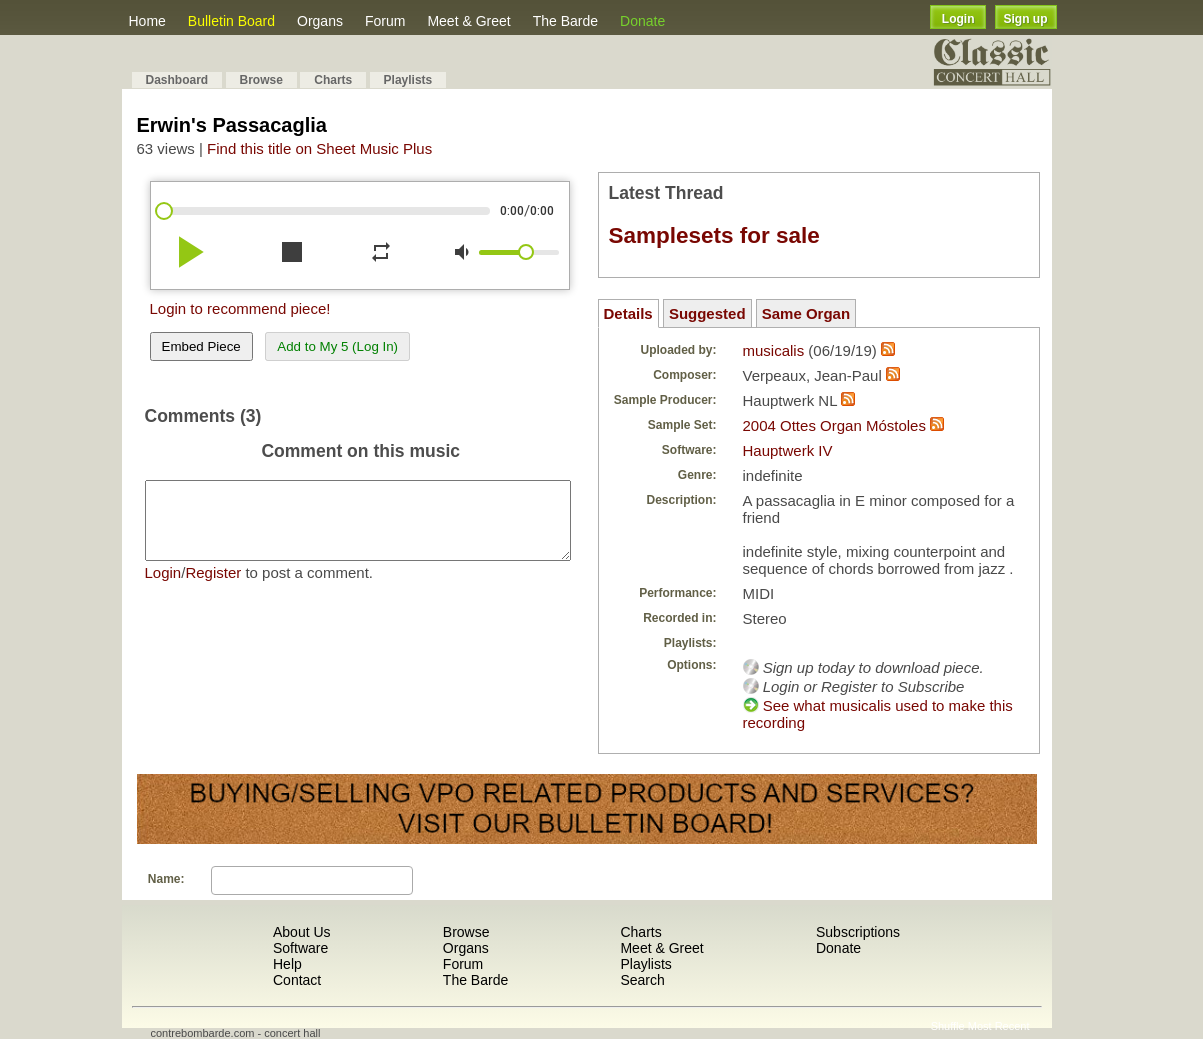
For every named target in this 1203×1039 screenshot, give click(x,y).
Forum (385, 21)
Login (958, 19)
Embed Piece (201, 346)
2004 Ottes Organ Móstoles (834, 425)
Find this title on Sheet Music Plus (319, 148)
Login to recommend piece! (240, 308)
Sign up (1026, 19)
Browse (261, 80)
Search (642, 980)
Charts (333, 80)
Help (287, 964)
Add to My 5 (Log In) (337, 346)
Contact (297, 980)
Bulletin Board (231, 21)
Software (300, 948)
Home (147, 21)
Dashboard (177, 80)
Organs (320, 21)
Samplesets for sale (714, 235)
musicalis (774, 350)
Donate (642, 21)
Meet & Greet (468, 21)
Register (213, 587)
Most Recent (999, 1026)
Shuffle (948, 1026)
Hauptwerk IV (788, 450)
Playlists (408, 80)
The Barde (565, 21)
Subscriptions (858, 932)
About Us (302, 932)
